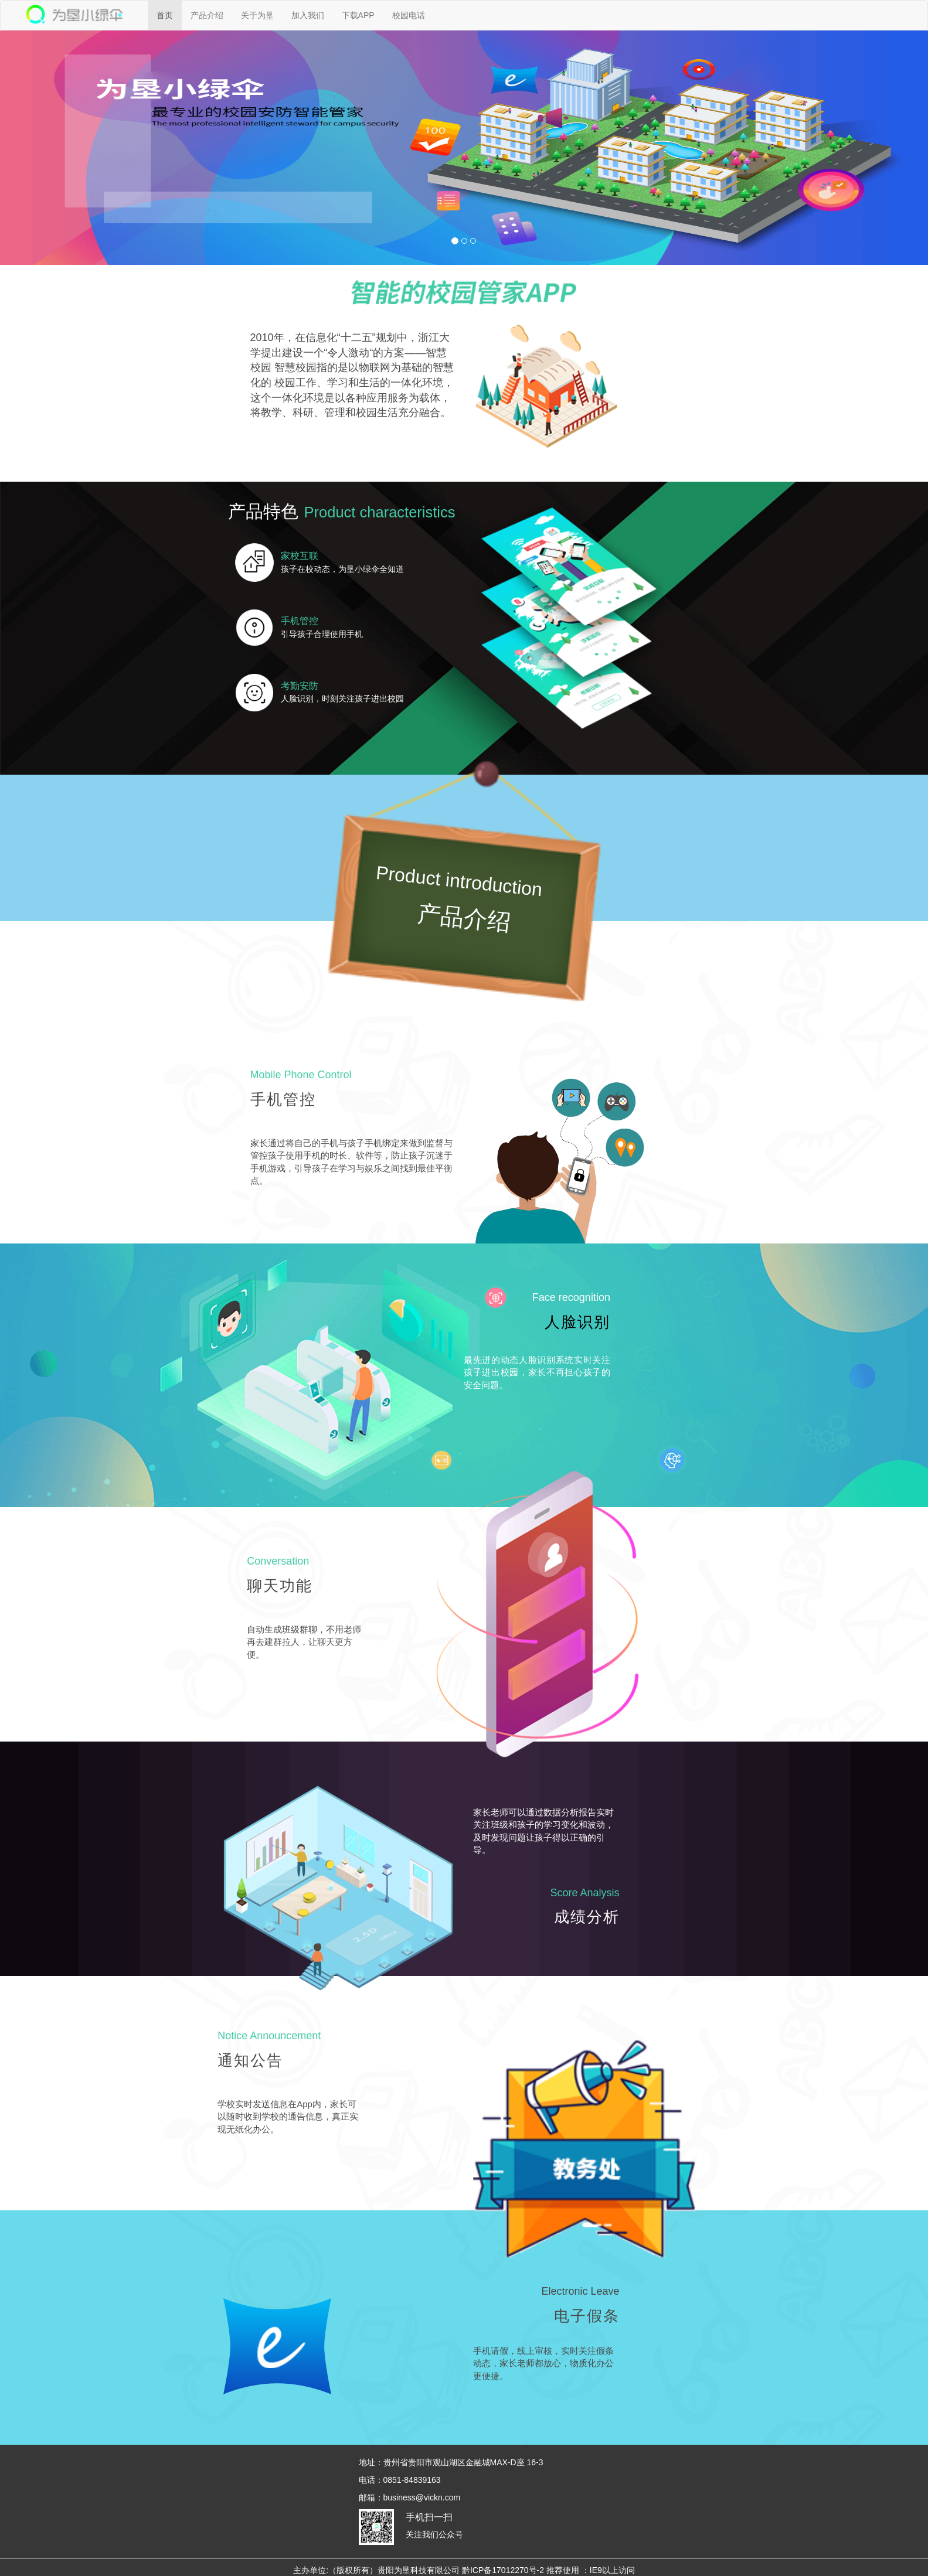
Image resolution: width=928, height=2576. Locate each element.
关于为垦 (257, 15)
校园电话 (408, 15)
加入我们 (307, 15)
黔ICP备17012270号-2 (503, 2570)
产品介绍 (207, 15)
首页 (165, 15)
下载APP (358, 15)
